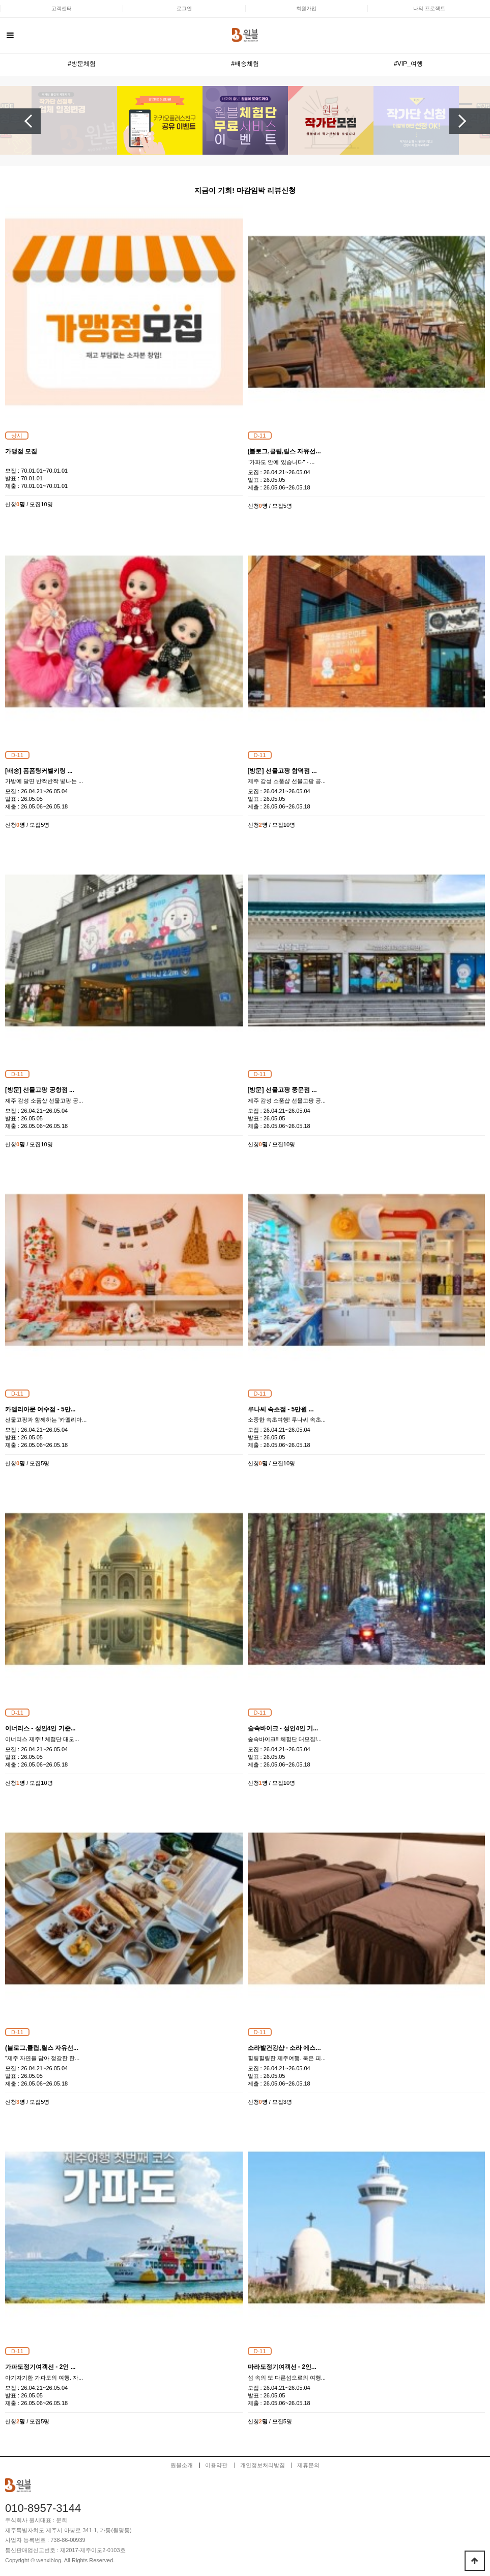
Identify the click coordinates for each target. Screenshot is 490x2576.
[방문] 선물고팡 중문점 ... (282, 1089)
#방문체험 (82, 63)
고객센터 (61, 8)
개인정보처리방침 (262, 2465)
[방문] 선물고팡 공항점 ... (39, 1089)
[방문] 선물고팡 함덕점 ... (282, 770)
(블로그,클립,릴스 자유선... (284, 451)
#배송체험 (245, 63)
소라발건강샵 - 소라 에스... (284, 2047)
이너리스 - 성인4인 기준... (40, 1728)
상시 (16, 435)
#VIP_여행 (408, 63)
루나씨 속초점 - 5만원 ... (281, 1409)
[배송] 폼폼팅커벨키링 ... (39, 770)
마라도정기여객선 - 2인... (282, 2366)
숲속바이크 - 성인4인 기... (283, 1728)
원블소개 (181, 2465)
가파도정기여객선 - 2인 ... (40, 2366)
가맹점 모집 (21, 451)
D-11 (260, 435)
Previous (20, 121)
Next (469, 121)
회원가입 (306, 8)
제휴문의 (308, 2465)
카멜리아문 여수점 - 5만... (40, 1409)
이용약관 (216, 2465)
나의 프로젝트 (429, 8)
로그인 (184, 8)
